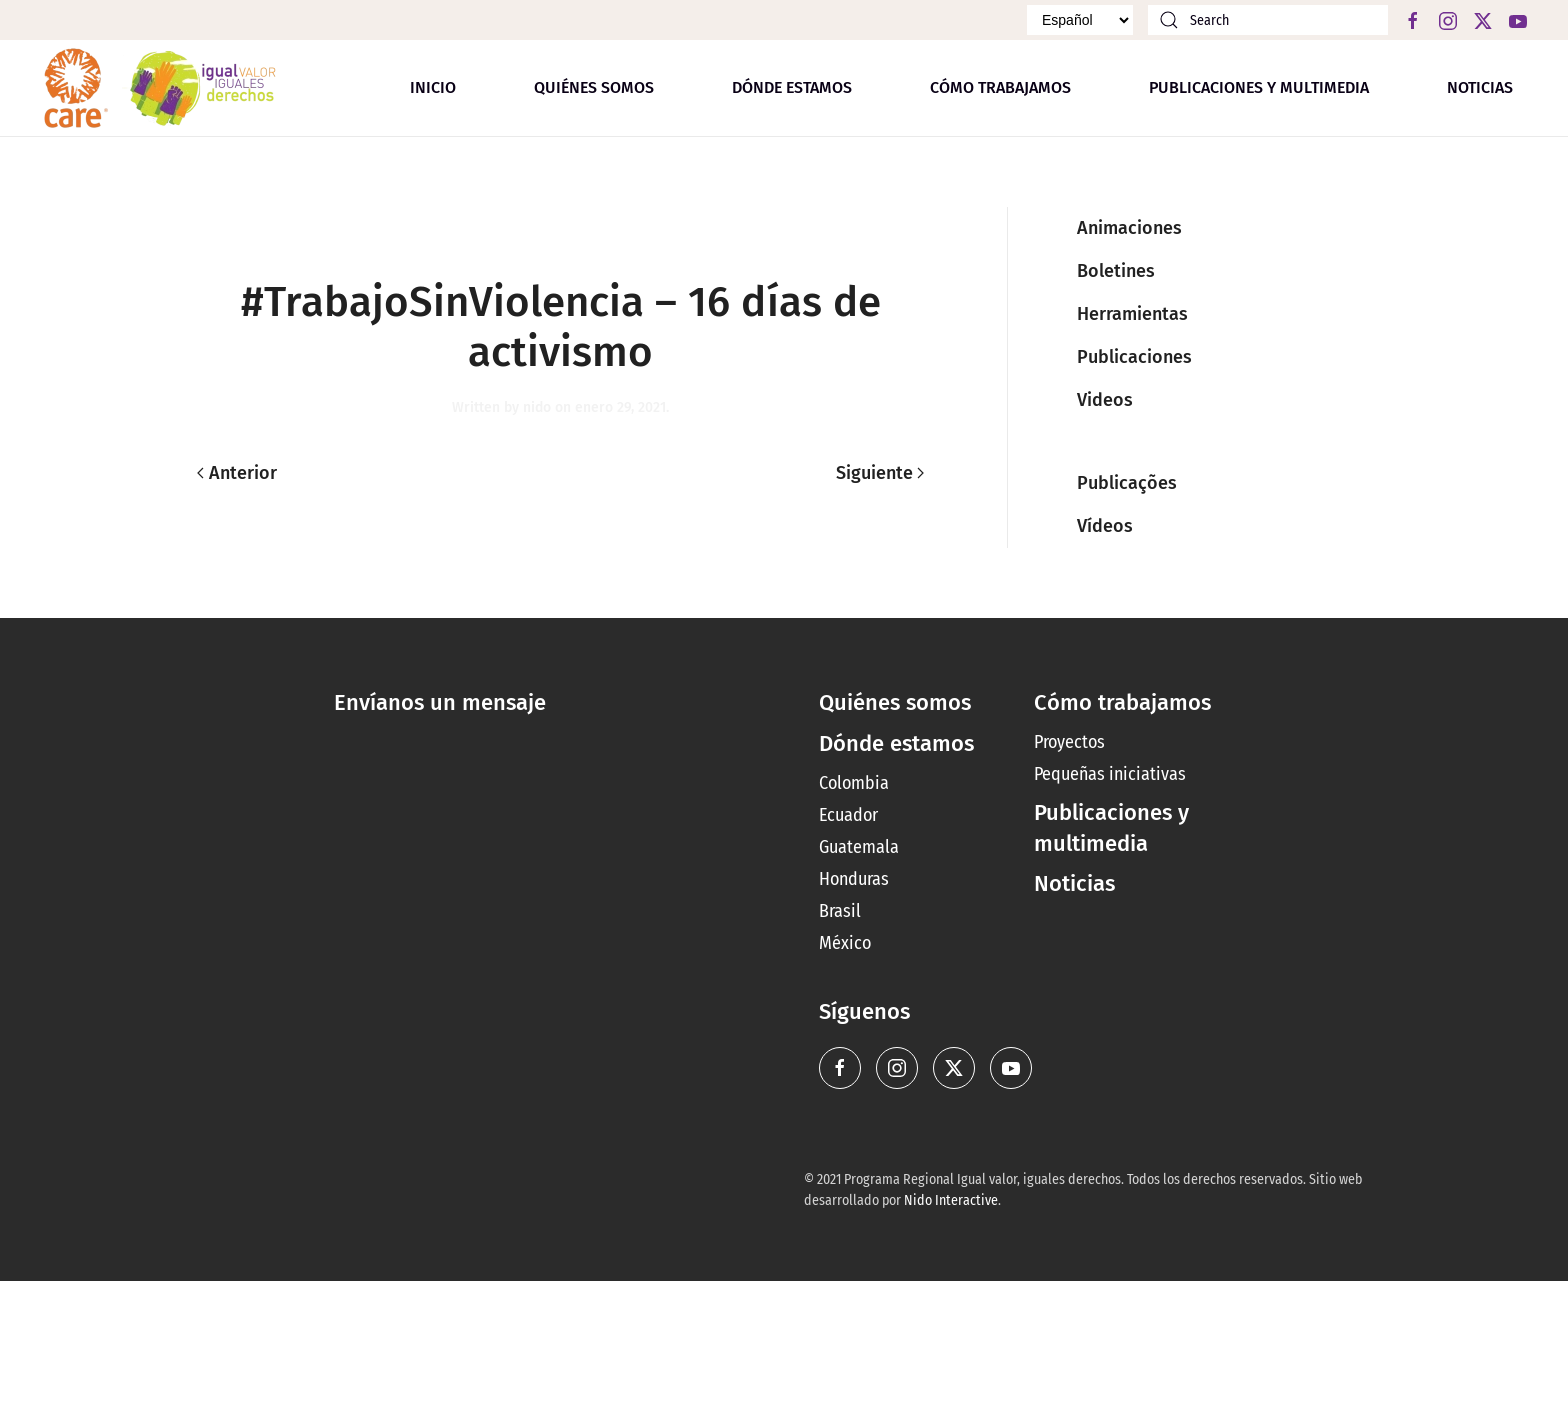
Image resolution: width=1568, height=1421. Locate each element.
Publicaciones (1134, 357)
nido (537, 407)
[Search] (1268, 20)
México (845, 943)
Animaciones (1129, 228)
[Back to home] (160, 88)
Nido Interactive (951, 1200)
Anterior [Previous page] (237, 473)
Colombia (854, 783)
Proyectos (1069, 742)
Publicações (1127, 483)
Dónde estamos (896, 743)
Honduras (854, 879)
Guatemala (859, 847)
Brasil (840, 911)
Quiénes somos (594, 87)
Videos (1105, 400)
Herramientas (1132, 314)
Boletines (1116, 271)
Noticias (1480, 87)
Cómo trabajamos (1000, 87)
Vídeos (1105, 526)
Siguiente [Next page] (880, 473)
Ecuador (848, 815)
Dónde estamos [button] (792, 87)
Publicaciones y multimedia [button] (1259, 87)
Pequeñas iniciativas (1110, 774)
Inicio (433, 87)
